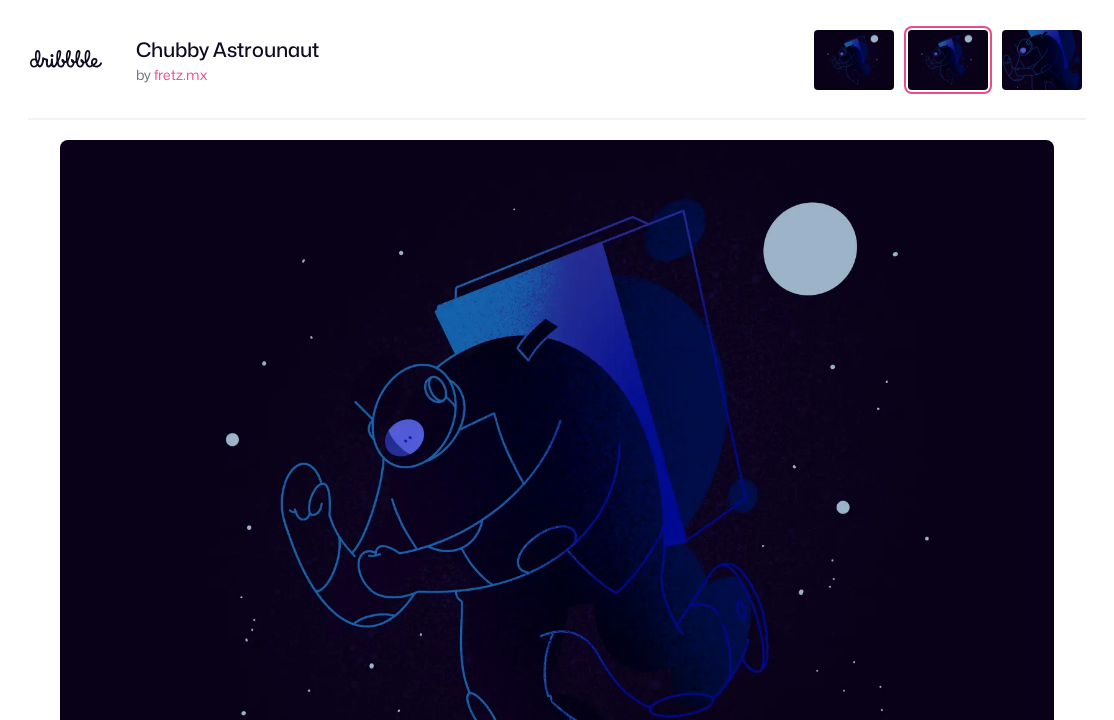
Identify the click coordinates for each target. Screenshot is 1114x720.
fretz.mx (180, 74)
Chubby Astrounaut (227, 50)
